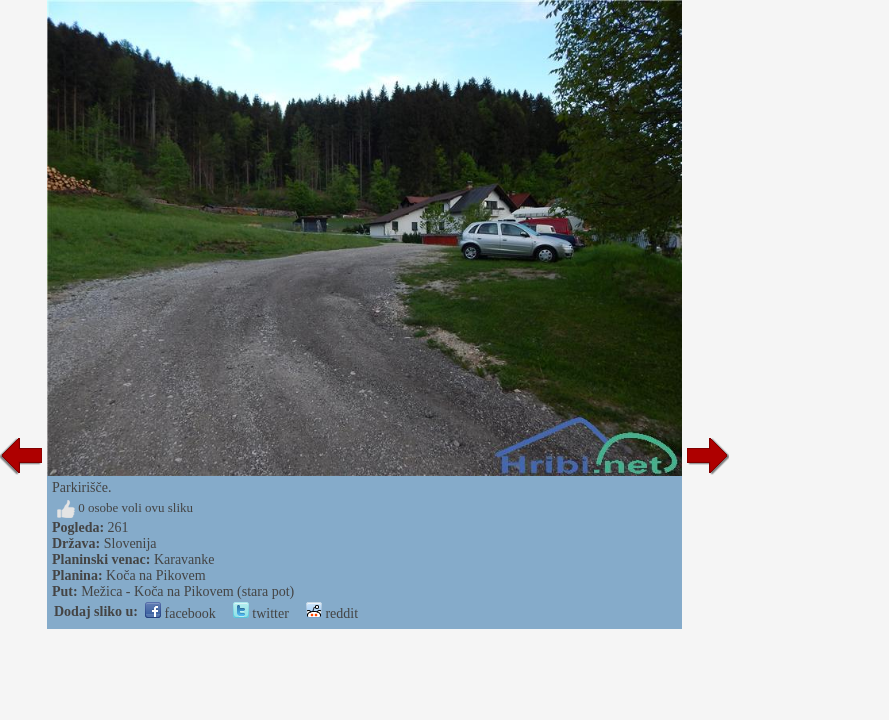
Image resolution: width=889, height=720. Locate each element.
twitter (261, 613)
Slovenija (130, 543)
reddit (332, 613)
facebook (180, 613)
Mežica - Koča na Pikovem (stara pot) (187, 591)
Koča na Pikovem (156, 575)
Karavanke (184, 559)
